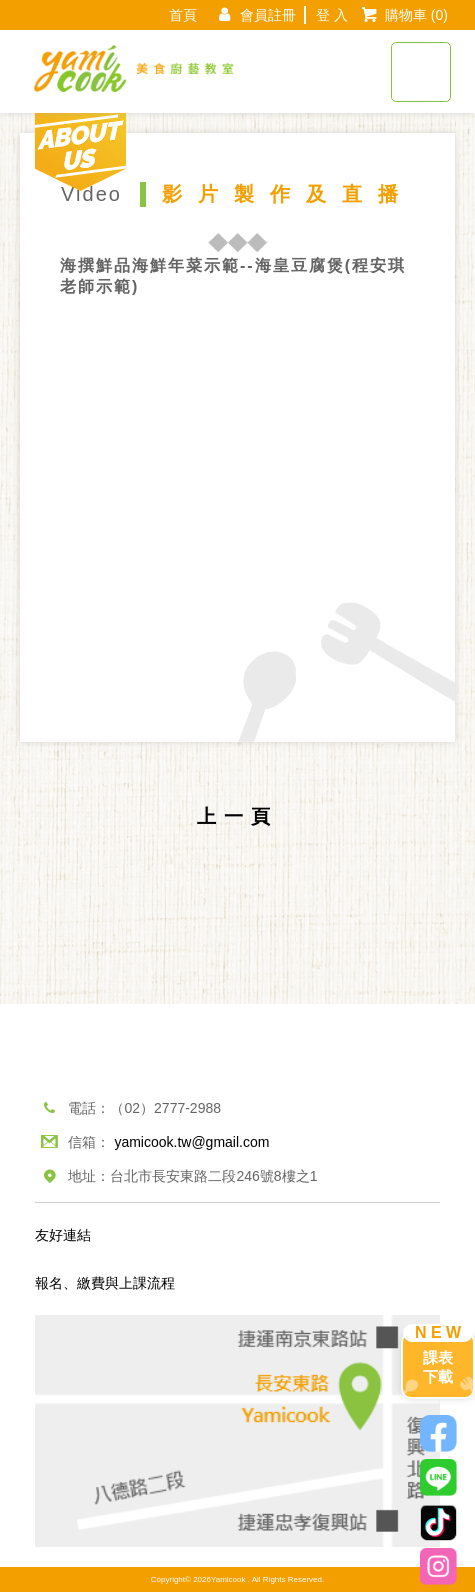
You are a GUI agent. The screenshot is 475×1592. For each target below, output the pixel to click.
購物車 (416, 15)
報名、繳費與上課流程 (105, 1283)
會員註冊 (268, 15)
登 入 (332, 15)
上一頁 (237, 816)
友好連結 (63, 1235)
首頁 (183, 15)
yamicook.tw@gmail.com (191, 1142)
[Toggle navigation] (421, 61)
